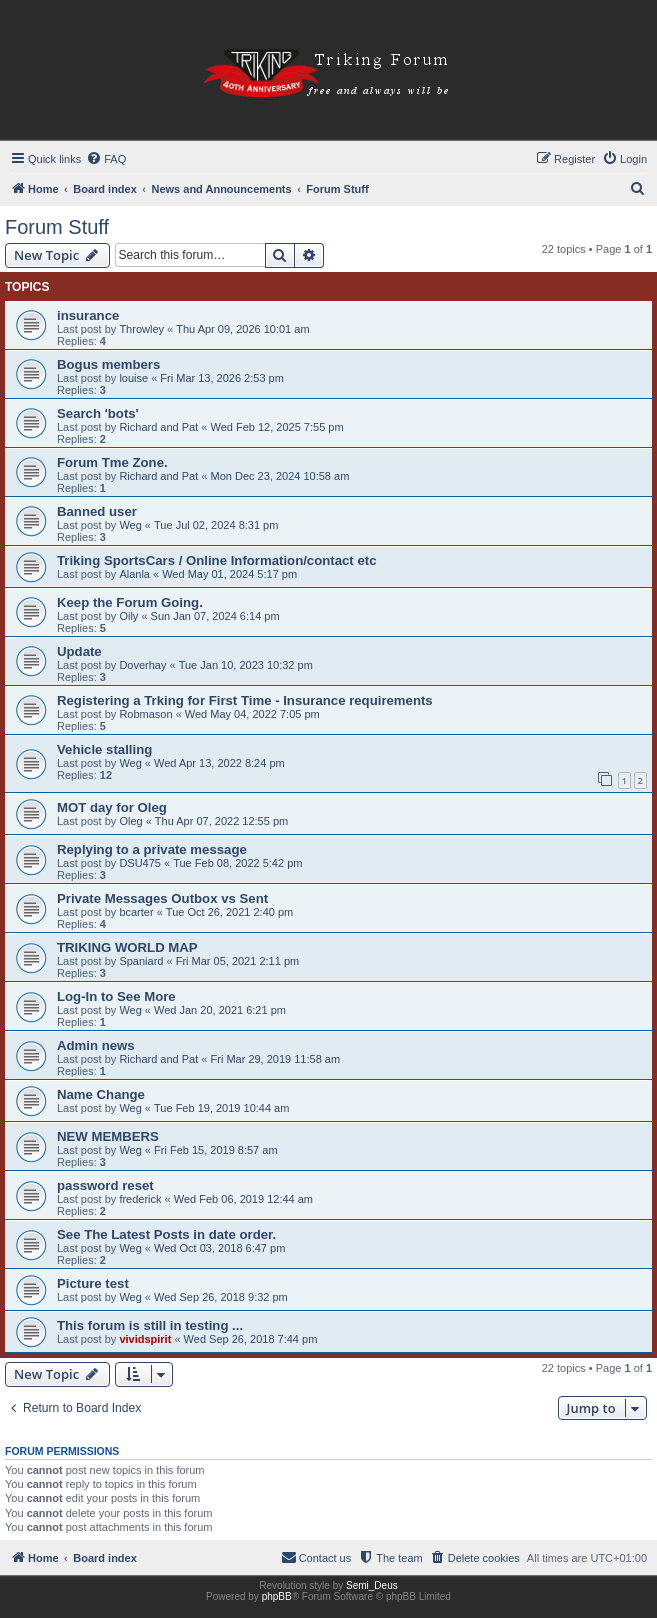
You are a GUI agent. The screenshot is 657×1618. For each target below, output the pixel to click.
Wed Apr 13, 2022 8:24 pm (219, 763)
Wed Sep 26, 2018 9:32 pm (221, 1297)
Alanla (134, 574)
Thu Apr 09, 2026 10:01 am (242, 329)
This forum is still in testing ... (150, 1325)
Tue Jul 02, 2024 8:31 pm (216, 525)
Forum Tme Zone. (112, 462)
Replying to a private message (152, 849)
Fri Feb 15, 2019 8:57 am (216, 1150)
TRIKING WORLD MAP (127, 947)
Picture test (93, 1283)
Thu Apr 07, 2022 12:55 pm (221, 821)
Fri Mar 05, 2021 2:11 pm (238, 961)
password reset (105, 1185)
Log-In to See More (116, 996)
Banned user (97, 511)
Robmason (145, 714)
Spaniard (141, 961)
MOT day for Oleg (112, 807)
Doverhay (142, 665)
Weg (130, 525)
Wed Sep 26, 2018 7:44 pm (251, 1339)
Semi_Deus (372, 1585)
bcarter (136, 912)
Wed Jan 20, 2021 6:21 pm (220, 1010)
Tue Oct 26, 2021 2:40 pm (229, 912)
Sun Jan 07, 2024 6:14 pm (215, 616)
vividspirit (145, 1339)
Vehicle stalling (104, 749)
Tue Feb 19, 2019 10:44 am (221, 1108)
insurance (88, 315)
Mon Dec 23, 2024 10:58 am (280, 476)
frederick (140, 1199)
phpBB (277, 1596)
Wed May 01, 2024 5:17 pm (229, 574)
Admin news (96, 1045)
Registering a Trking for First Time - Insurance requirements (245, 700)
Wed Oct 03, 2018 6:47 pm (219, 1248)
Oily (128, 616)
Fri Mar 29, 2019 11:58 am (276, 1059)
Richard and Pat (158, 427)
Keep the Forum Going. (130, 602)
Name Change (101, 1094)
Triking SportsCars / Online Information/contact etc (216, 560)
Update (79, 651)
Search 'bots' (98, 413)
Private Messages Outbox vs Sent (162, 898)
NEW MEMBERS (108, 1136)
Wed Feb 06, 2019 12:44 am (243, 1199)
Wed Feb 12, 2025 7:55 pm (277, 427)
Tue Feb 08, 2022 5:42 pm (237, 863)
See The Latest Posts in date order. (166, 1234)
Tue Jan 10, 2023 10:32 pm (246, 665)
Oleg (130, 821)
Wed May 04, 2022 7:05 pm (252, 714)
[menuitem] (106, 159)
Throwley (141, 329)
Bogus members (108, 364)
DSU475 (140, 863)
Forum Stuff (57, 227)
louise (133, 378)
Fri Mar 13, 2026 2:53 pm (222, 378)
